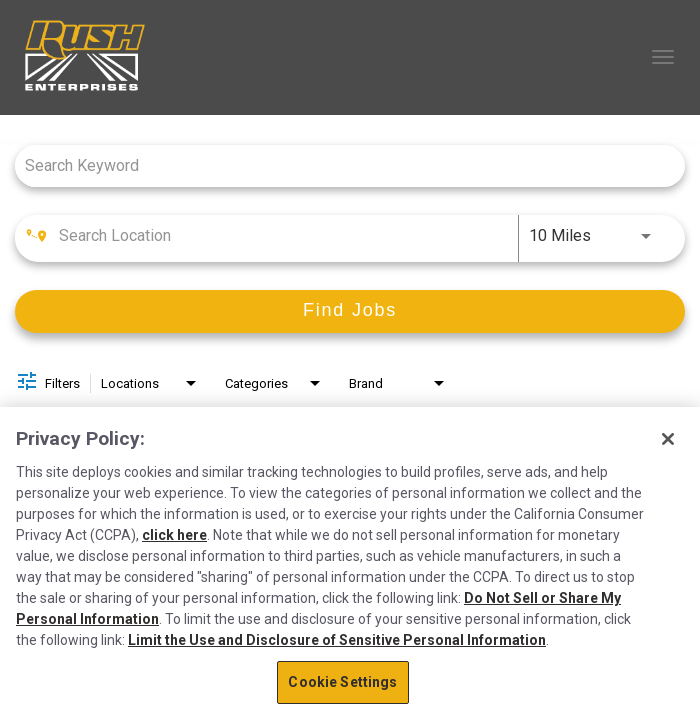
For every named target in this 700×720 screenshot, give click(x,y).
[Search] (350, 311)
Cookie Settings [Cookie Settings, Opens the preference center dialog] (342, 682)
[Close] (668, 439)
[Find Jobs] (350, 311)
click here (174, 535)
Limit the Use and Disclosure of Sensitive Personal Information (337, 640)
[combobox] (340, 165)
